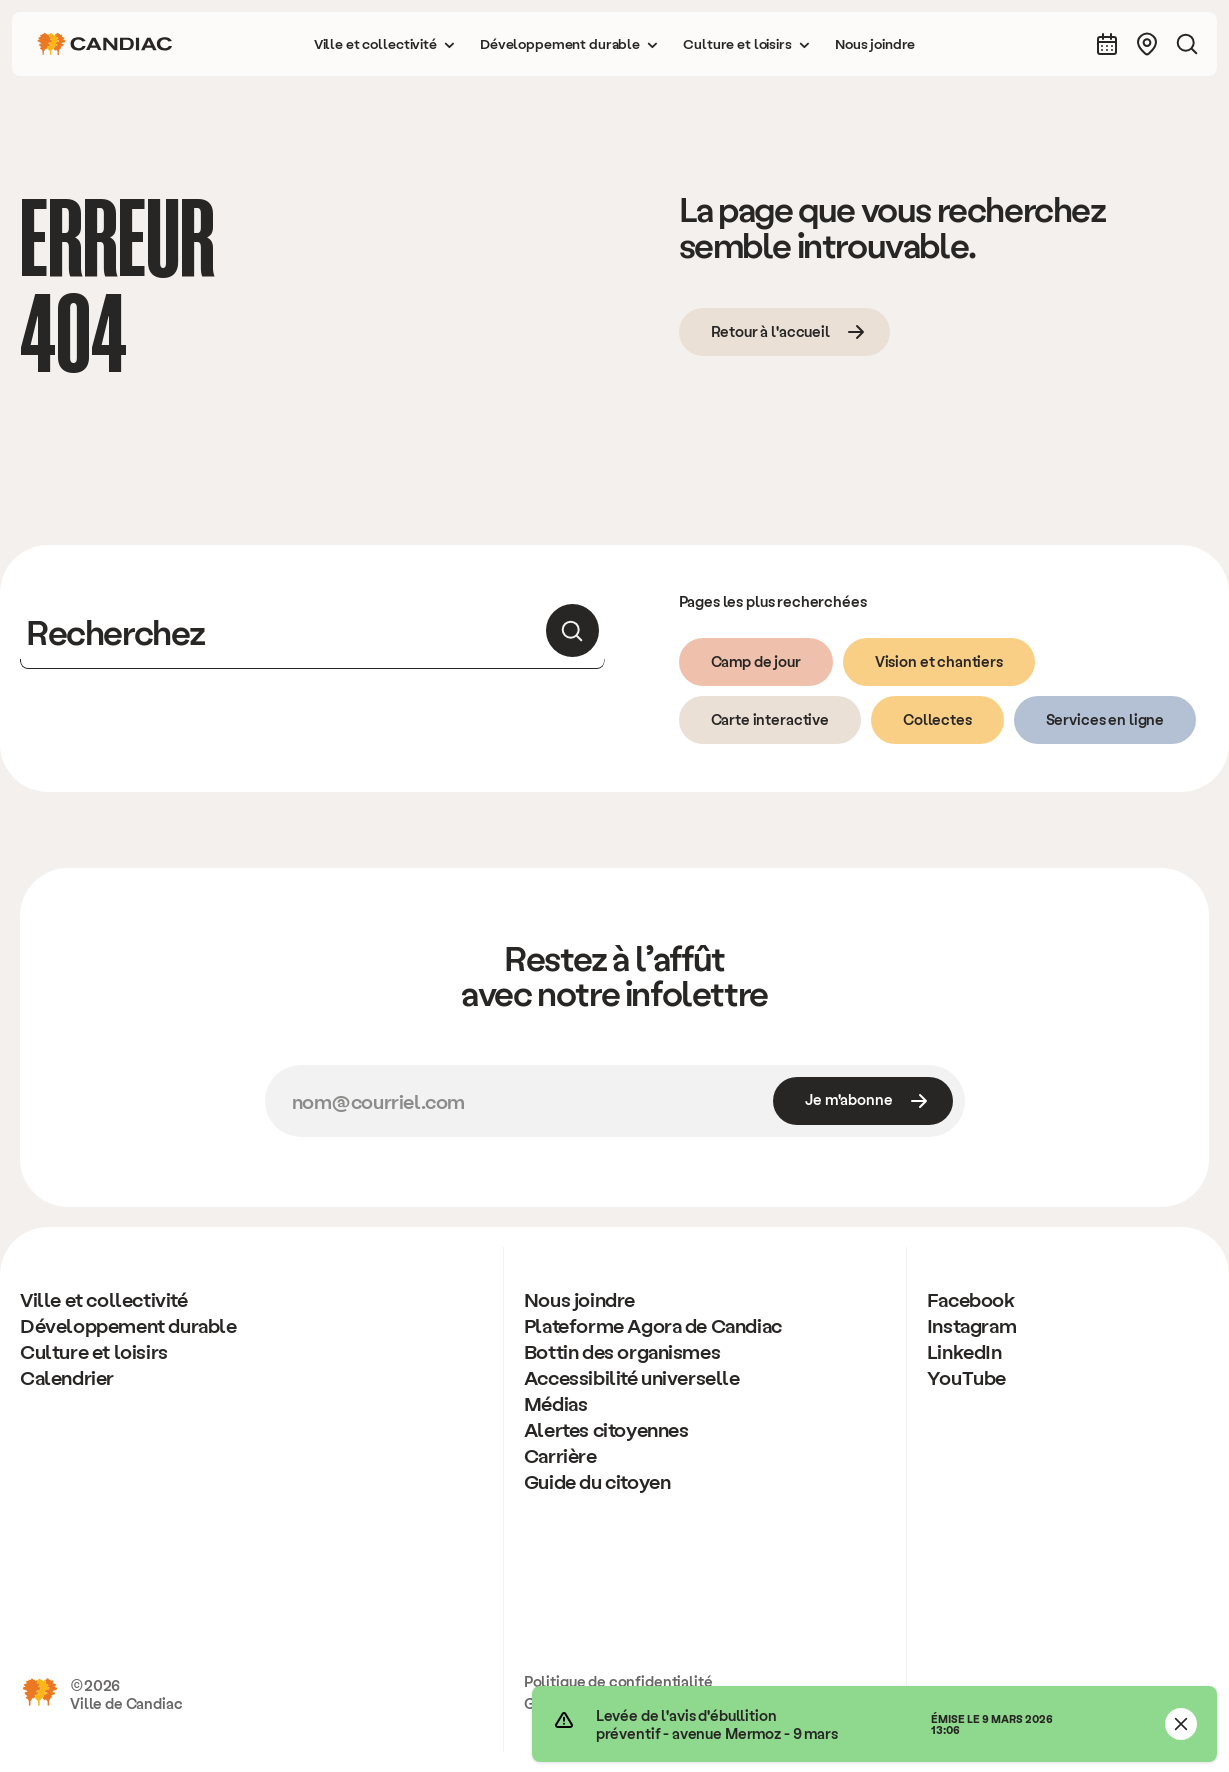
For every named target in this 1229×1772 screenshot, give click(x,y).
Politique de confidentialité (618, 1681)
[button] (385, 44)
